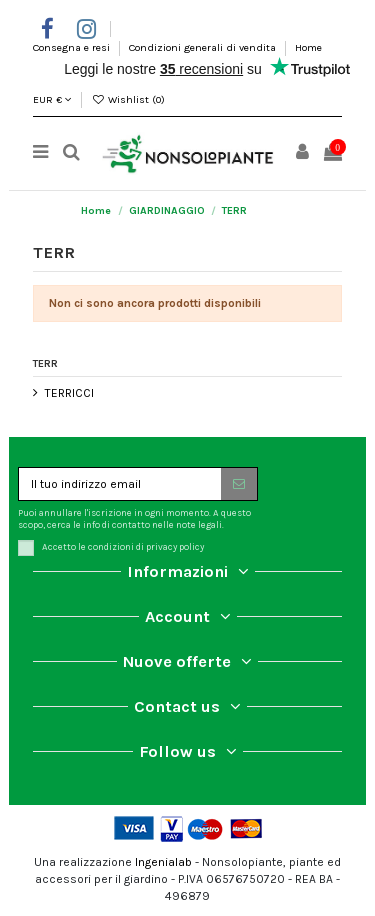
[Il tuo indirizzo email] (120, 484)
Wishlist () (128, 99)
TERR (45, 363)
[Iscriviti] (239, 484)
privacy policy (175, 546)
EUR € (52, 99)
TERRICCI (69, 393)
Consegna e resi (73, 47)
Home (308, 47)
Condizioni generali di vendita (204, 47)
